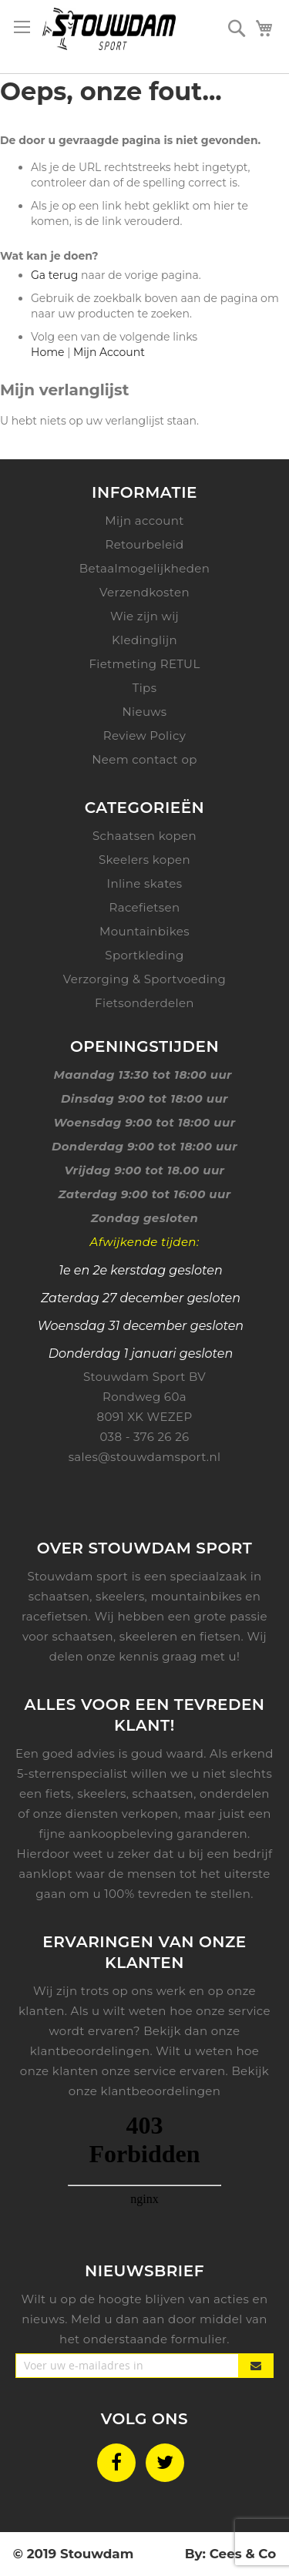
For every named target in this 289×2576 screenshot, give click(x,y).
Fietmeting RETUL (144, 664)
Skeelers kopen (144, 859)
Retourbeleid (144, 544)
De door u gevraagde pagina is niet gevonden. (130, 140)
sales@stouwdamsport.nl (145, 1456)
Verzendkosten (144, 592)
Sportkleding (144, 955)
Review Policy (144, 735)
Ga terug (54, 275)
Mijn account (144, 520)
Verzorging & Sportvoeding (145, 979)
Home (47, 352)
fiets (58, 1793)
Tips (145, 687)
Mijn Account (109, 352)
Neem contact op (144, 759)
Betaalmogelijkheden (144, 568)
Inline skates (145, 883)
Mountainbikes (144, 931)
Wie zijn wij (144, 616)
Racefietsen (144, 907)
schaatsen (163, 1793)
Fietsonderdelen (144, 1003)
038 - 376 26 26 (144, 1436)
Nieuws (144, 711)
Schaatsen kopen (144, 835)
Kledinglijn (144, 640)
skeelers (101, 1793)
